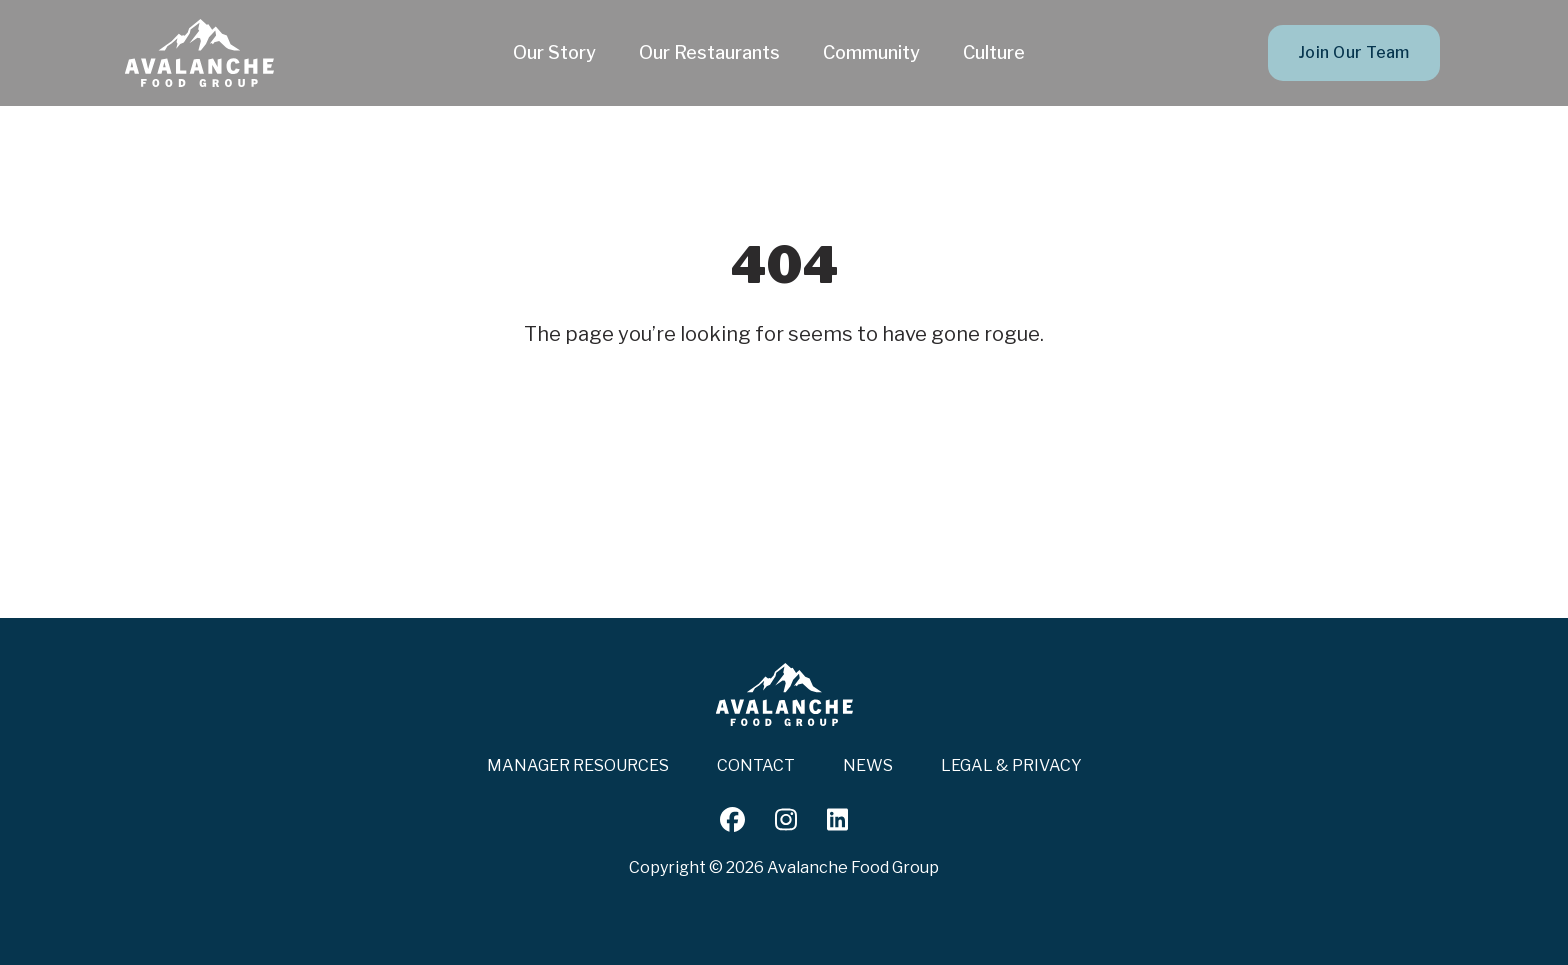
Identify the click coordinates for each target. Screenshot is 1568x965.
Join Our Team (1354, 52)
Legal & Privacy (1011, 765)
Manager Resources (578, 765)
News (868, 765)
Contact (756, 765)
